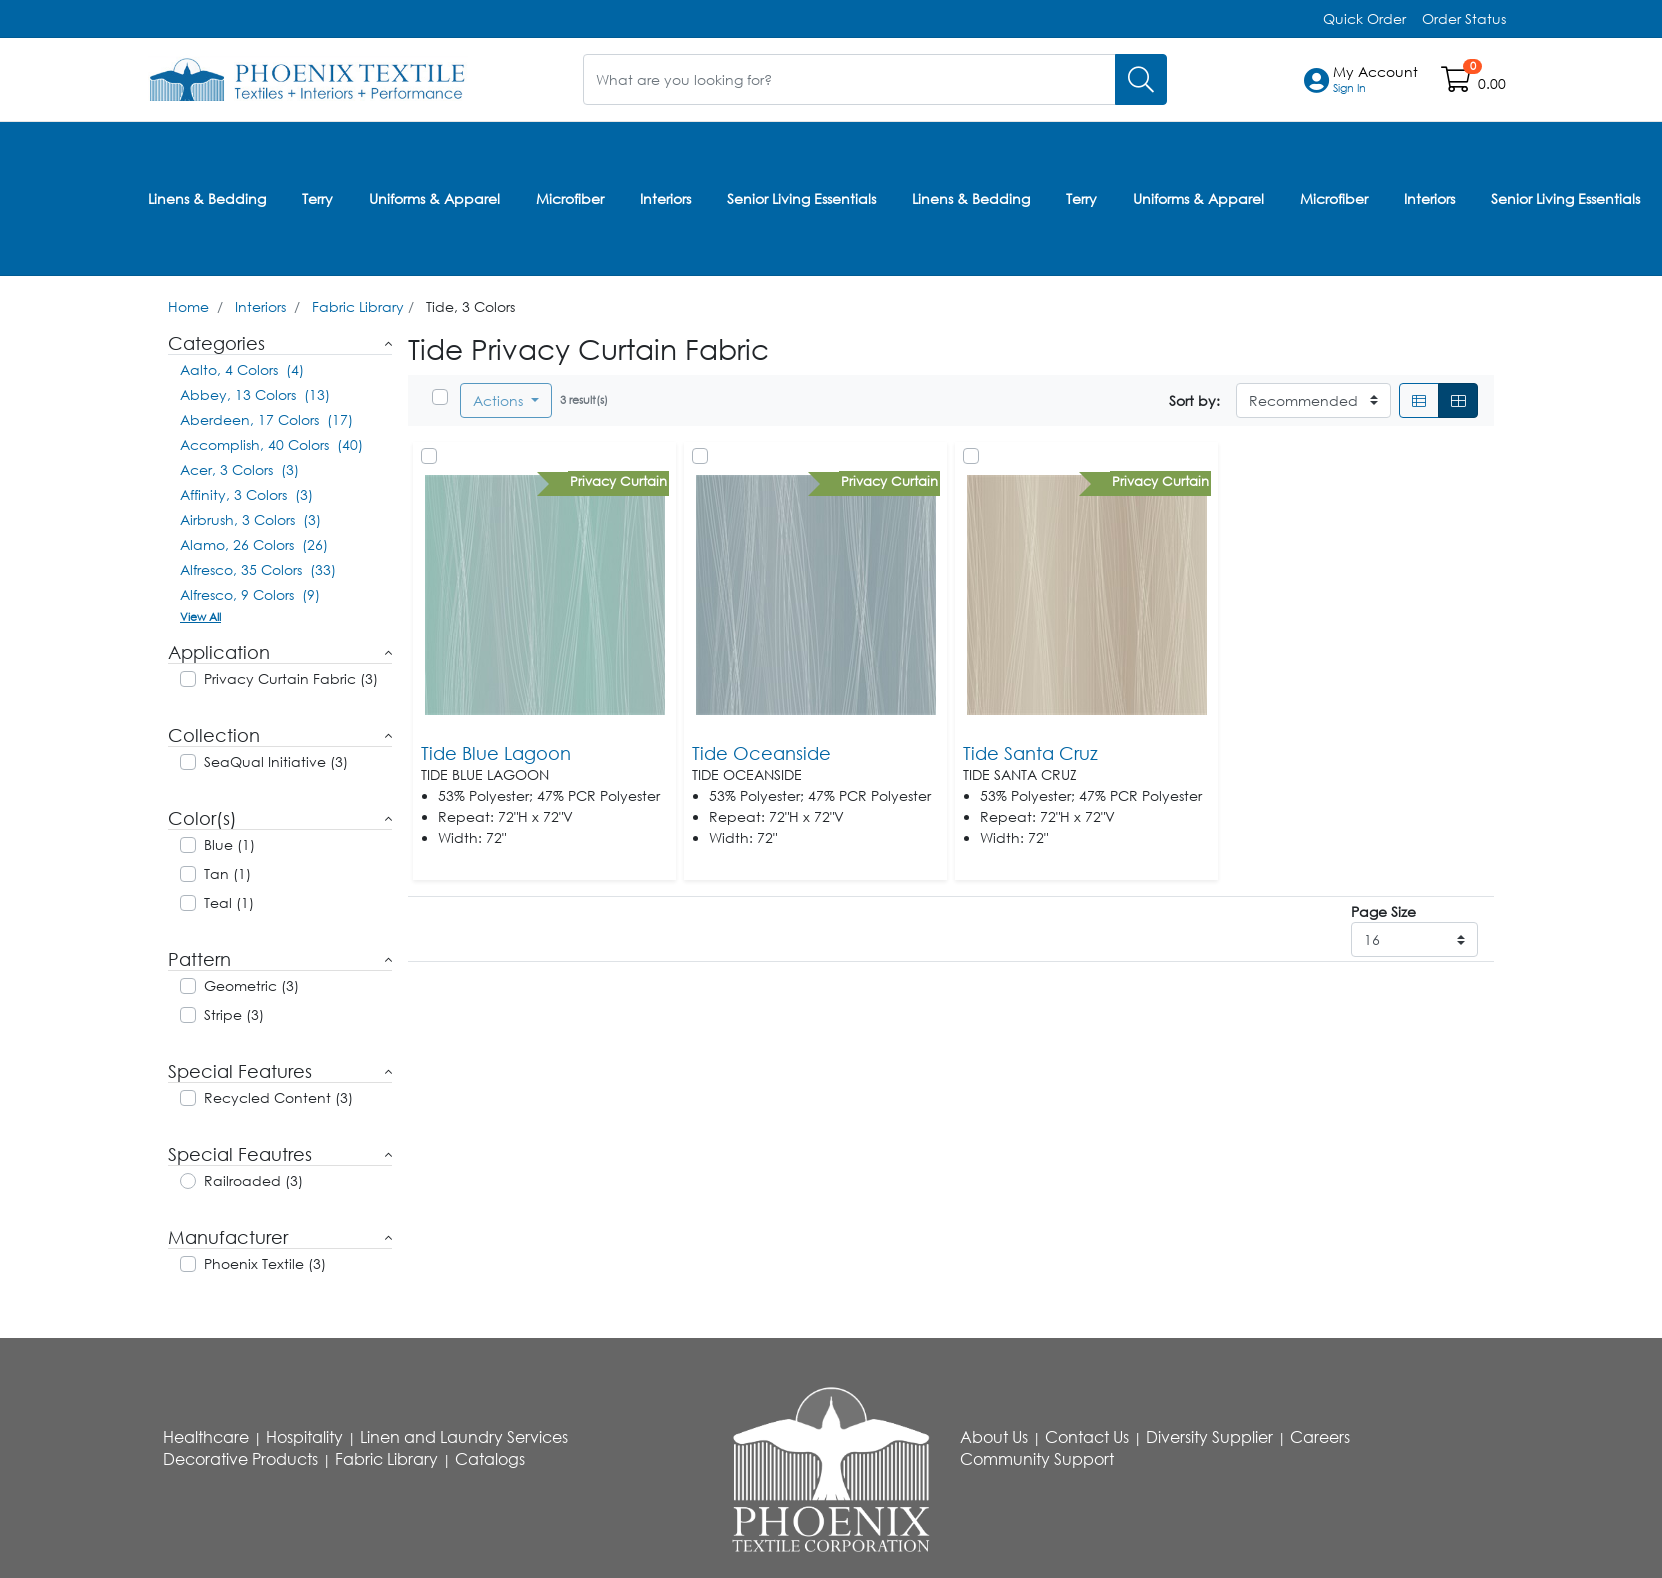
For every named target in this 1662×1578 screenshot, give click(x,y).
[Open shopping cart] (1457, 83)
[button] (1375, 80)
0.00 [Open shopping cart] (1492, 83)
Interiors (665, 198)
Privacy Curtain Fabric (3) (291, 678)
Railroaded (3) (253, 1180)
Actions (500, 400)
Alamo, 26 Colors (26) (254, 544)
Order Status (1464, 18)
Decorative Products (240, 1459)
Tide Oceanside (761, 753)
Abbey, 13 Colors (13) (255, 394)
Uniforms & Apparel (434, 198)
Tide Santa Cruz (1030, 753)
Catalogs (490, 1459)
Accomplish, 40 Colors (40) (271, 444)
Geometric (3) (251, 985)
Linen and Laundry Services (464, 1437)
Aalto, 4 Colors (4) (242, 369)
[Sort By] (1313, 400)
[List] (1419, 400)
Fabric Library (358, 306)
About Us (994, 1437)
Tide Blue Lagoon (496, 753)
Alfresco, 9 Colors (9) (250, 594)
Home (188, 306)
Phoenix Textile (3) (265, 1263)
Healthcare (206, 1437)
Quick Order (1364, 18)
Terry (317, 198)
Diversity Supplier (1209, 1437)
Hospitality (304, 1437)
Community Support (1037, 1459)
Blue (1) (229, 844)
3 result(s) (584, 399)
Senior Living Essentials (801, 198)
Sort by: (1194, 400)
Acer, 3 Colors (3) (239, 469)
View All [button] (200, 616)
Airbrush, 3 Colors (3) (250, 519)
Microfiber (570, 198)
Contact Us (1087, 1437)
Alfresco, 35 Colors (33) (258, 569)
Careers (1320, 1437)
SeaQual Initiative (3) (276, 761)
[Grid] (1458, 400)
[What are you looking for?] (849, 79)
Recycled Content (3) (278, 1097)
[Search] (1141, 79)
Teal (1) (229, 902)
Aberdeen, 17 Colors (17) (266, 419)
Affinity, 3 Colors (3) (246, 494)
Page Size (1383, 911)
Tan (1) (227, 873)
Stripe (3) (234, 1014)
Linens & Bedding (207, 198)
